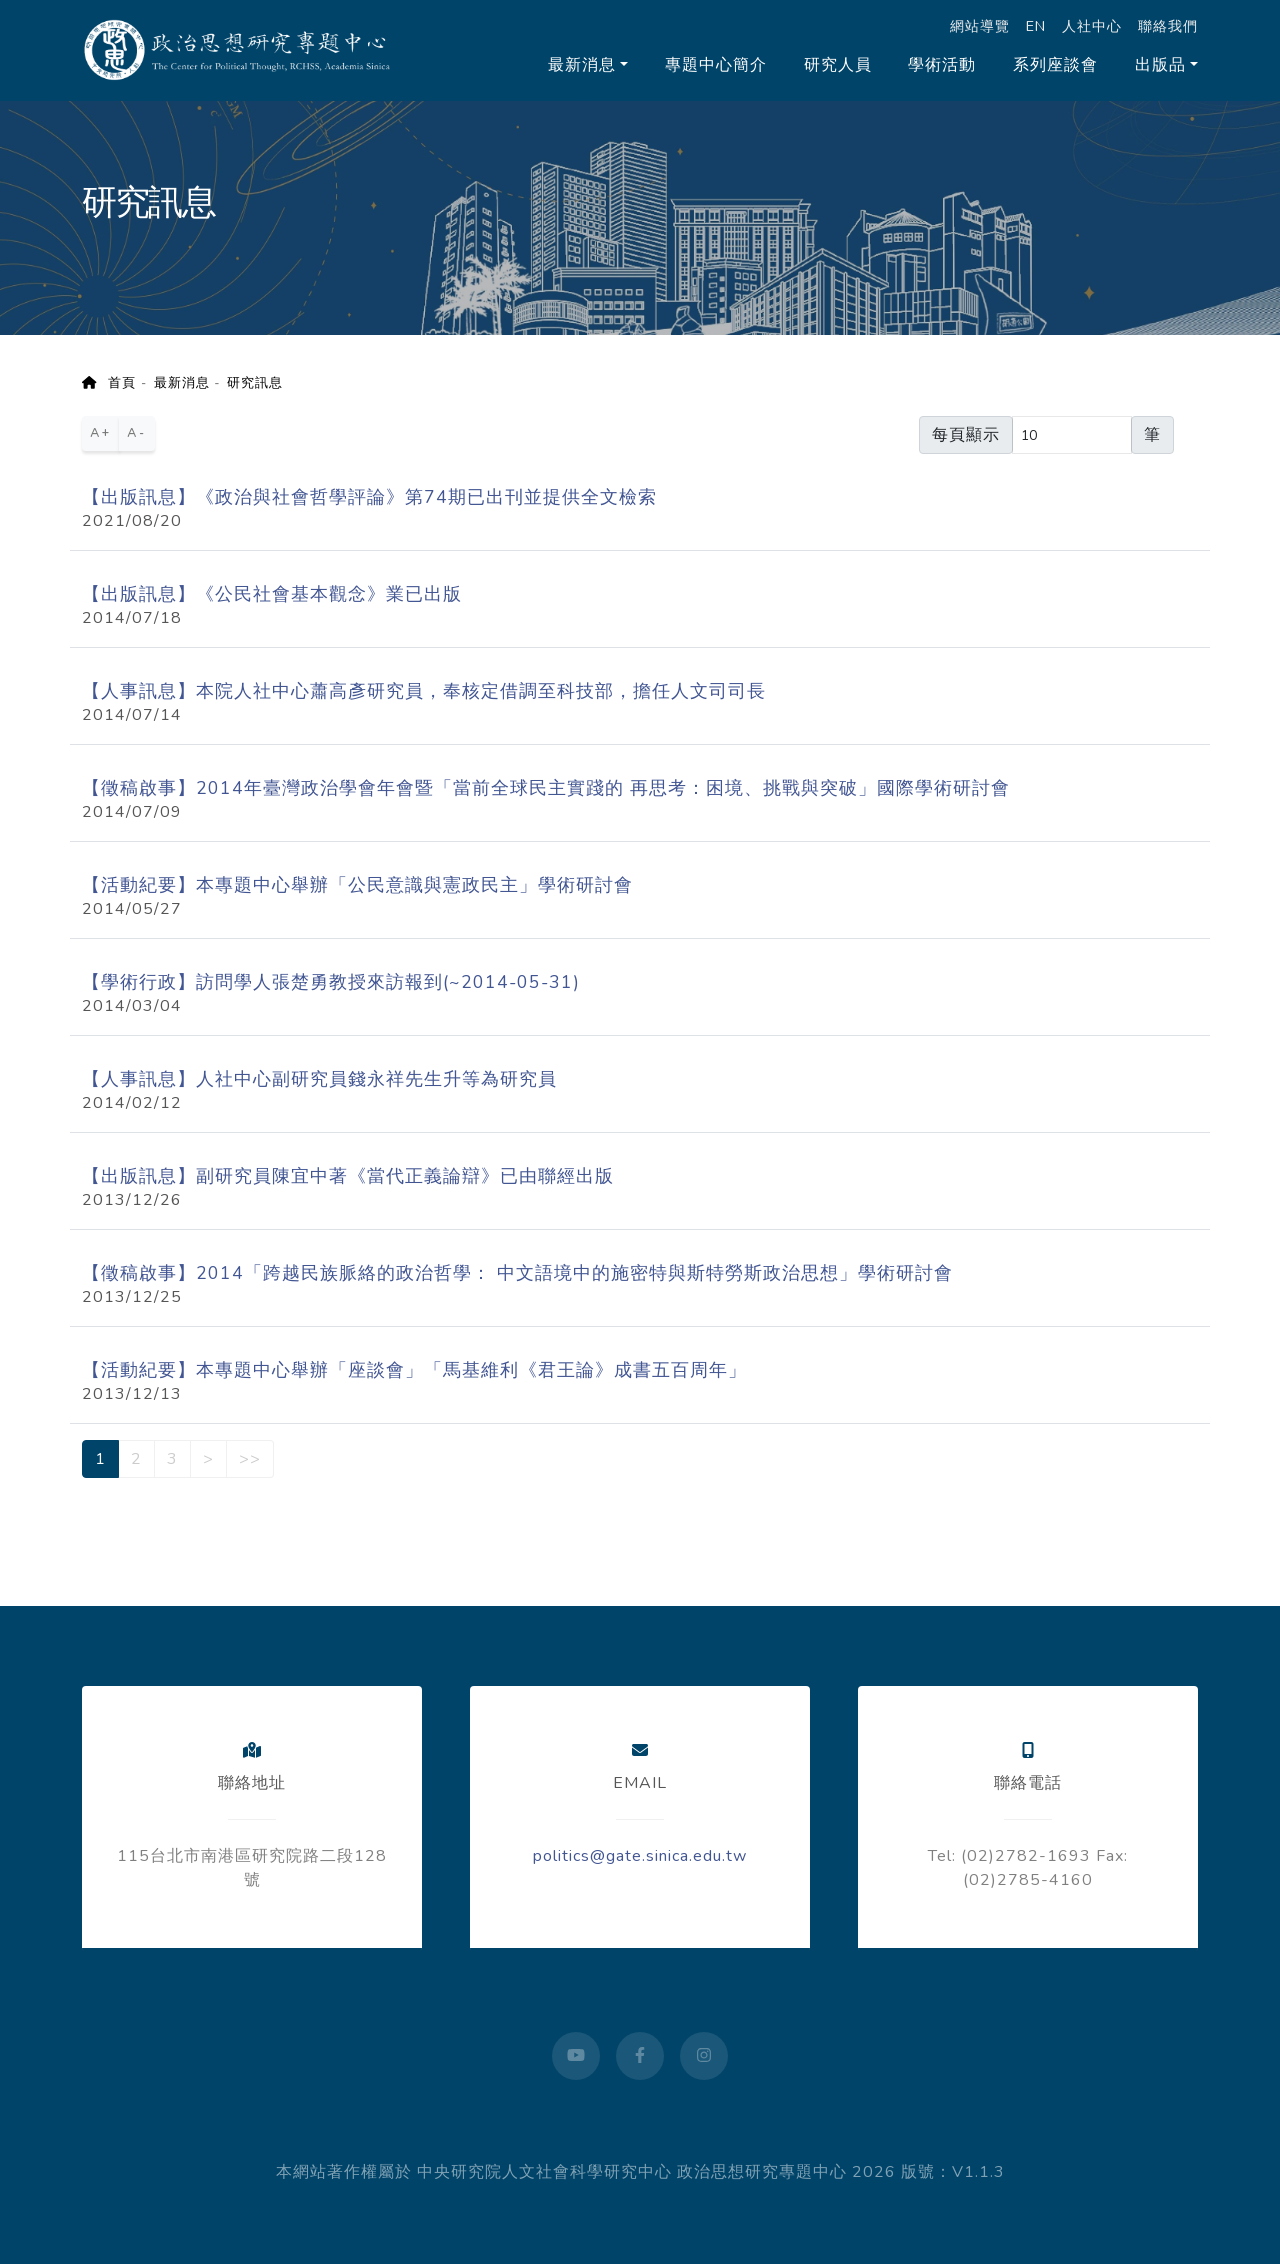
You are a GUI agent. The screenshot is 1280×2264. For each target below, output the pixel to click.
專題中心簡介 (716, 65)
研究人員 (838, 65)
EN (1036, 26)
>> (250, 1459)
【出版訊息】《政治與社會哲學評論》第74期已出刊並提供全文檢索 (369, 497)
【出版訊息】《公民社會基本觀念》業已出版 (272, 594)
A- (137, 433)
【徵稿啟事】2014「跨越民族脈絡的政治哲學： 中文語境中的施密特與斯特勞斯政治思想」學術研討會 (517, 1273)
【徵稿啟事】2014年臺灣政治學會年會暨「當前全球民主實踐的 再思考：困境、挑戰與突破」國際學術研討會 (546, 788)
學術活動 (942, 65)
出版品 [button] (1160, 65)
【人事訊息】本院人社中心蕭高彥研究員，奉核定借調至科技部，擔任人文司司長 (424, 691)
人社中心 (1092, 26)
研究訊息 (255, 383)
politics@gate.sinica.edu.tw (640, 1856)
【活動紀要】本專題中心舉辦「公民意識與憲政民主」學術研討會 (357, 885)
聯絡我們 (1168, 26)
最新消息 (182, 383)
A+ (101, 433)
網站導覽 (980, 26)
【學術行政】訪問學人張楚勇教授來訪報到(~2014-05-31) (331, 982)
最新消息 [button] (582, 65)
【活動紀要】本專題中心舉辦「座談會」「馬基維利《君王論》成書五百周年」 (414, 1370)
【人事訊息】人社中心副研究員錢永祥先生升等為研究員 (319, 1079)
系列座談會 (1055, 65)
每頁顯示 (966, 435)
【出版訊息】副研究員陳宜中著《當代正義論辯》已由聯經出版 (348, 1176)
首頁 (109, 383)
